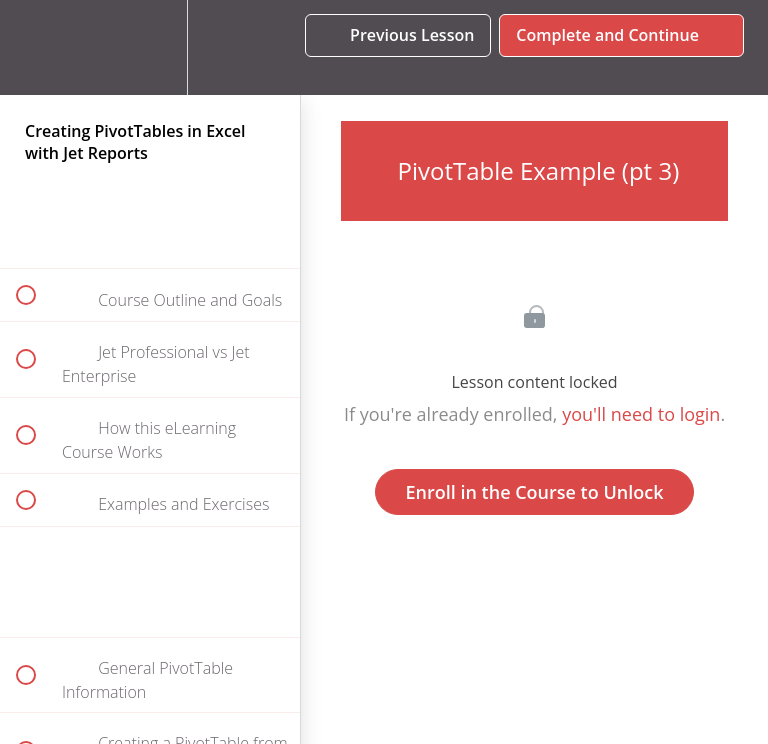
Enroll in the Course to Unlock (535, 492)
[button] (37, 47)
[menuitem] (150, 47)
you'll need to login (641, 414)
